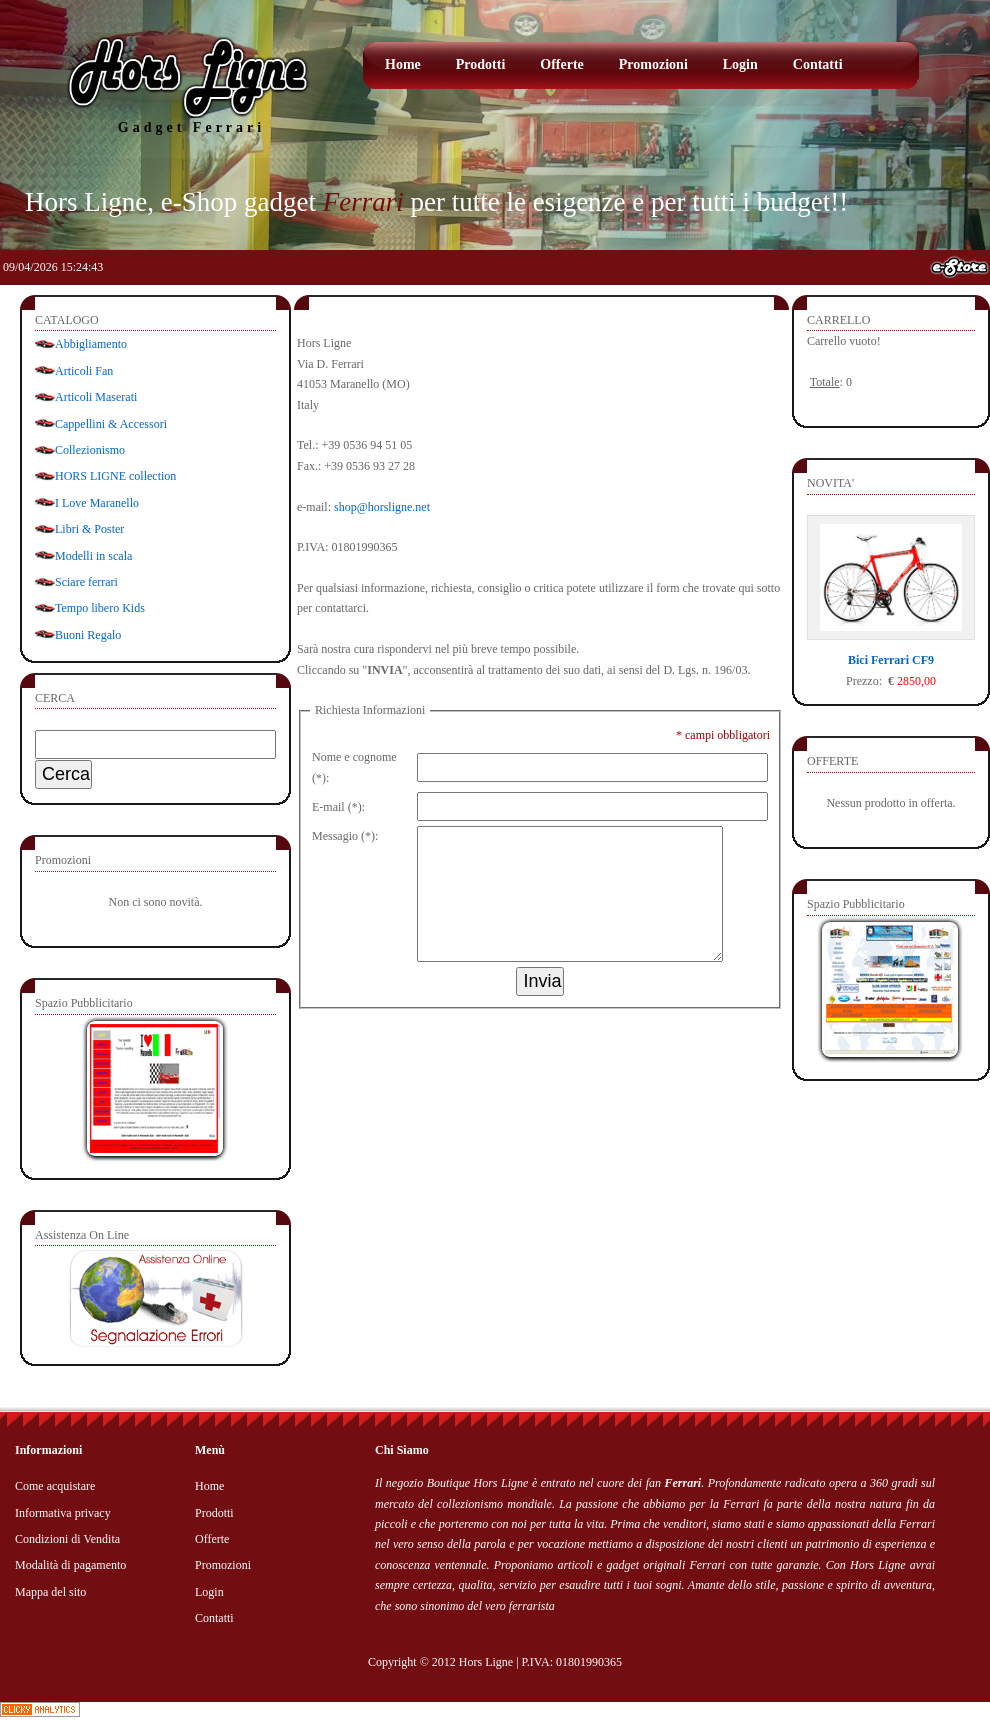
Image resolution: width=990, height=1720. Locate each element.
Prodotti (481, 64)
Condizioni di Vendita (67, 1539)
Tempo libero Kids (100, 608)
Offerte (562, 64)
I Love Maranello (97, 503)
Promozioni (653, 64)
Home (403, 64)
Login (740, 64)
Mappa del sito (50, 1592)
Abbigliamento (91, 344)
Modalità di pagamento (70, 1565)
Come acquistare (55, 1486)
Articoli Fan (84, 371)
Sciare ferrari (86, 582)
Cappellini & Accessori (111, 424)
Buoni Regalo (88, 635)
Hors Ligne (486, 1662)
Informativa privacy (63, 1513)
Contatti (818, 64)
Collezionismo (90, 450)
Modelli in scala (93, 556)
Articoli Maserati (96, 397)
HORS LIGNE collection (115, 476)
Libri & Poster (89, 529)
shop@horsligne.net (382, 507)
